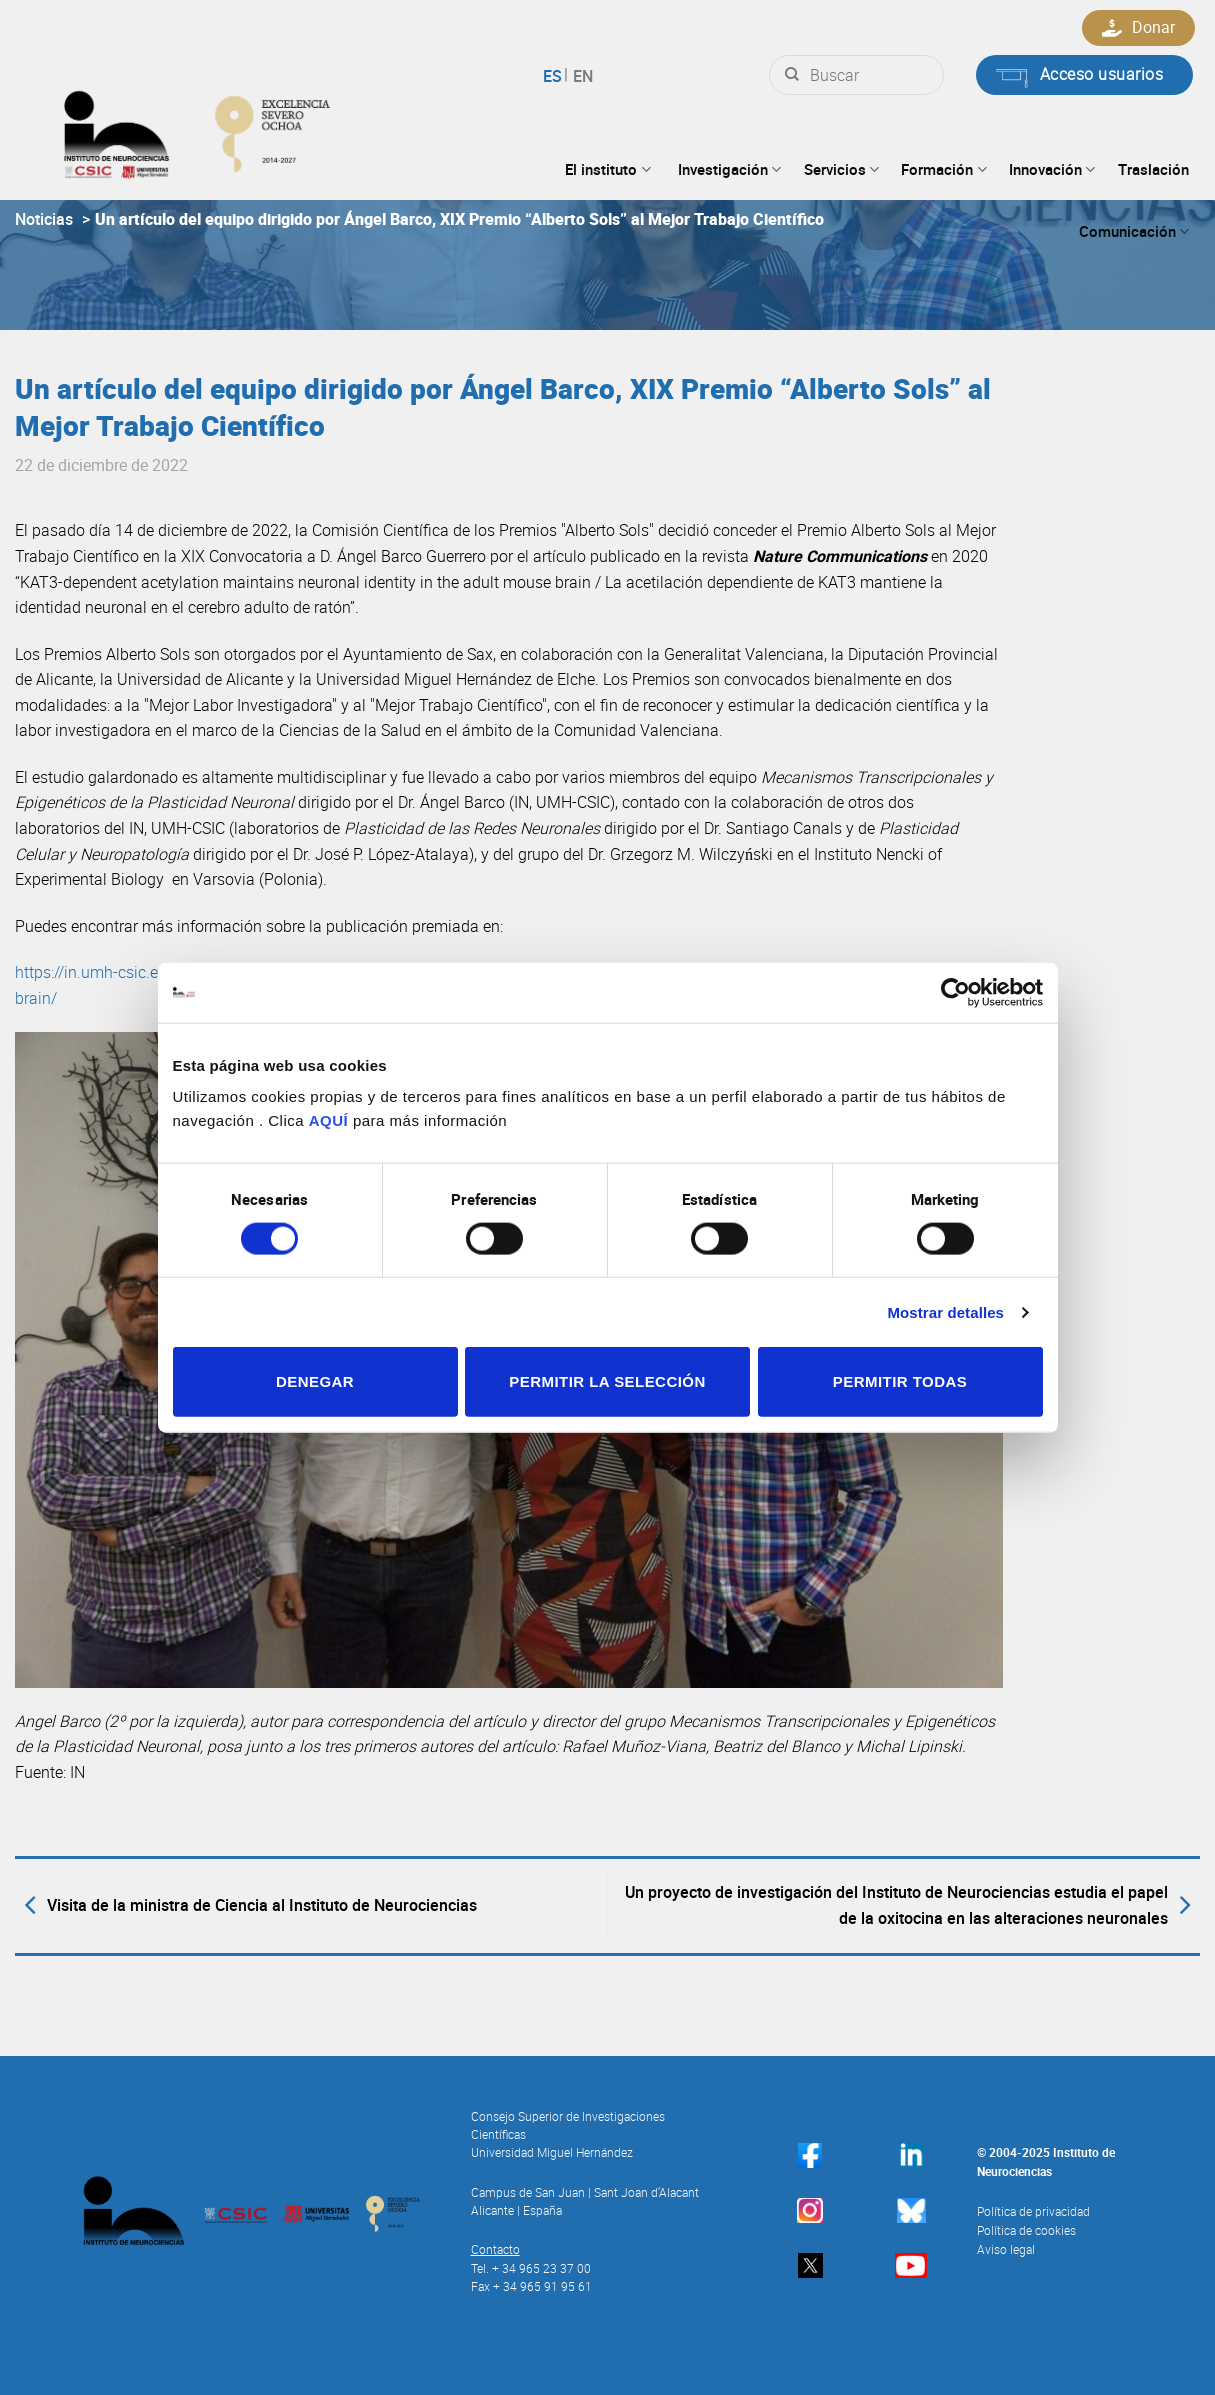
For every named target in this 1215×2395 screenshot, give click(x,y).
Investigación (729, 169)
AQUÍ (329, 1120)
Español (555, 76)
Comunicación (1134, 231)
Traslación (1153, 169)
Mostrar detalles (945, 1311)
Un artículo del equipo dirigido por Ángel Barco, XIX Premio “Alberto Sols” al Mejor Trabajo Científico (459, 219)
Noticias (44, 219)
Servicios (841, 169)
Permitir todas (900, 1381)
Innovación (1052, 169)
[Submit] (792, 75)
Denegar (315, 1381)
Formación (943, 169)
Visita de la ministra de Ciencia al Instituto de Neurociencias (246, 1906)
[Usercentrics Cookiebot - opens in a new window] (955, 992)
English (580, 76)
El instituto (607, 169)
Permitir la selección (607, 1381)
